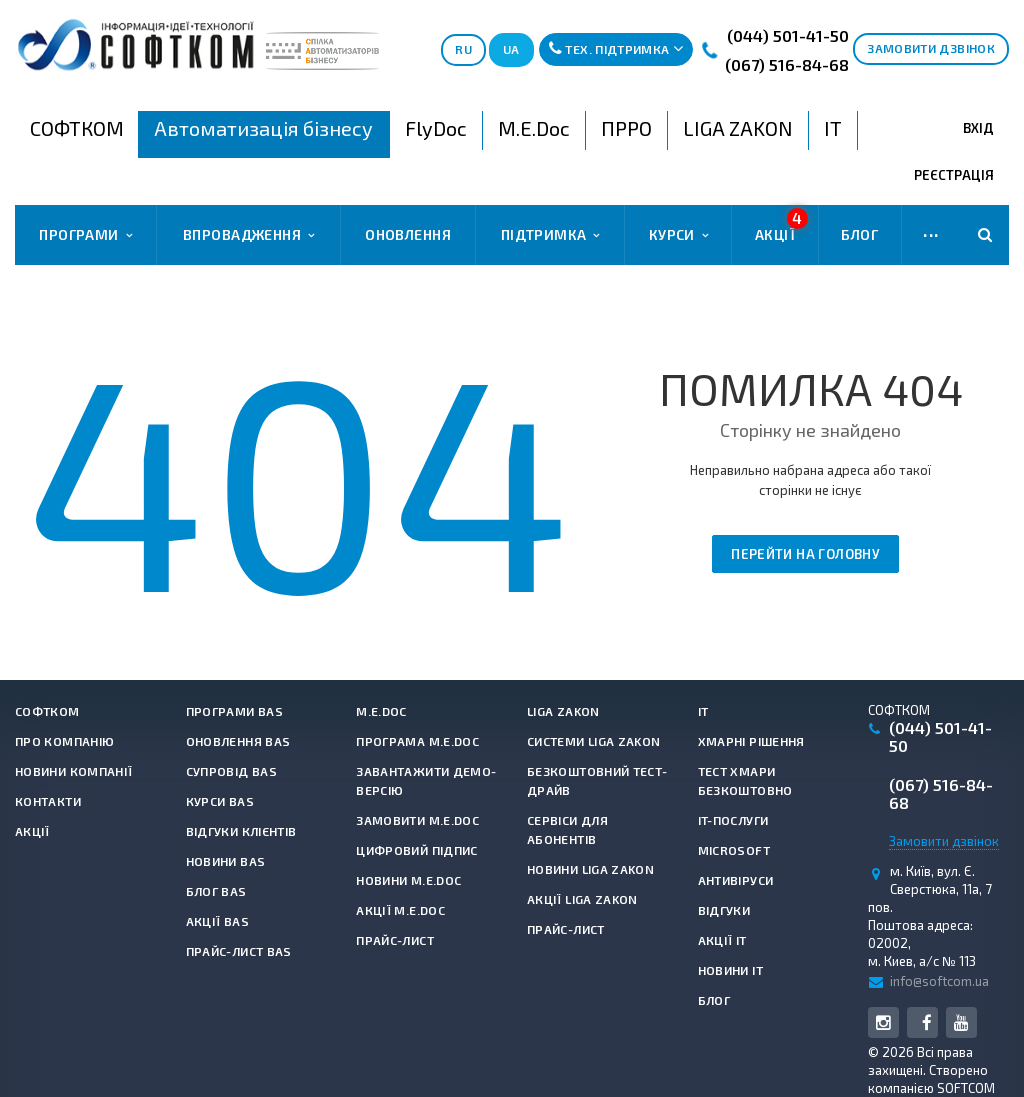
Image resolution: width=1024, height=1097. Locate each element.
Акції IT (722, 940)
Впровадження (248, 235)
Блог (859, 234)
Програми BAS (234, 711)
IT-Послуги (733, 820)
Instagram (883, 1022)
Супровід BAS (231, 771)
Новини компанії (73, 771)
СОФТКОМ (47, 711)
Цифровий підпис (416, 850)
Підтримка (550, 235)
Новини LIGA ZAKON (590, 869)
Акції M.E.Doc (400, 910)
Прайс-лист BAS (239, 951)
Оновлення (408, 234)
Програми (85, 235)
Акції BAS (217, 921)
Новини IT (730, 970)
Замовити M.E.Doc (417, 820)
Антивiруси (736, 880)
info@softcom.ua (939, 981)
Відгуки (724, 910)
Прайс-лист (395, 940)
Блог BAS (216, 891)
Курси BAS (220, 801)
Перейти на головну (805, 554)
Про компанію (64, 741)
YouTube (961, 1022)
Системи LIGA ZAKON (593, 741)
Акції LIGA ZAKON (582, 899)
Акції (781, 225)
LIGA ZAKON (563, 711)
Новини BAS (226, 861)
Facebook (926, 1022)
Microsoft (734, 850)
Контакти (48, 801)
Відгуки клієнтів (241, 831)
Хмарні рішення (751, 741)
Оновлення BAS (238, 741)
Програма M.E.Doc (417, 741)
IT (703, 711)
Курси (678, 235)
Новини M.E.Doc (408, 880)
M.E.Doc (381, 711)
